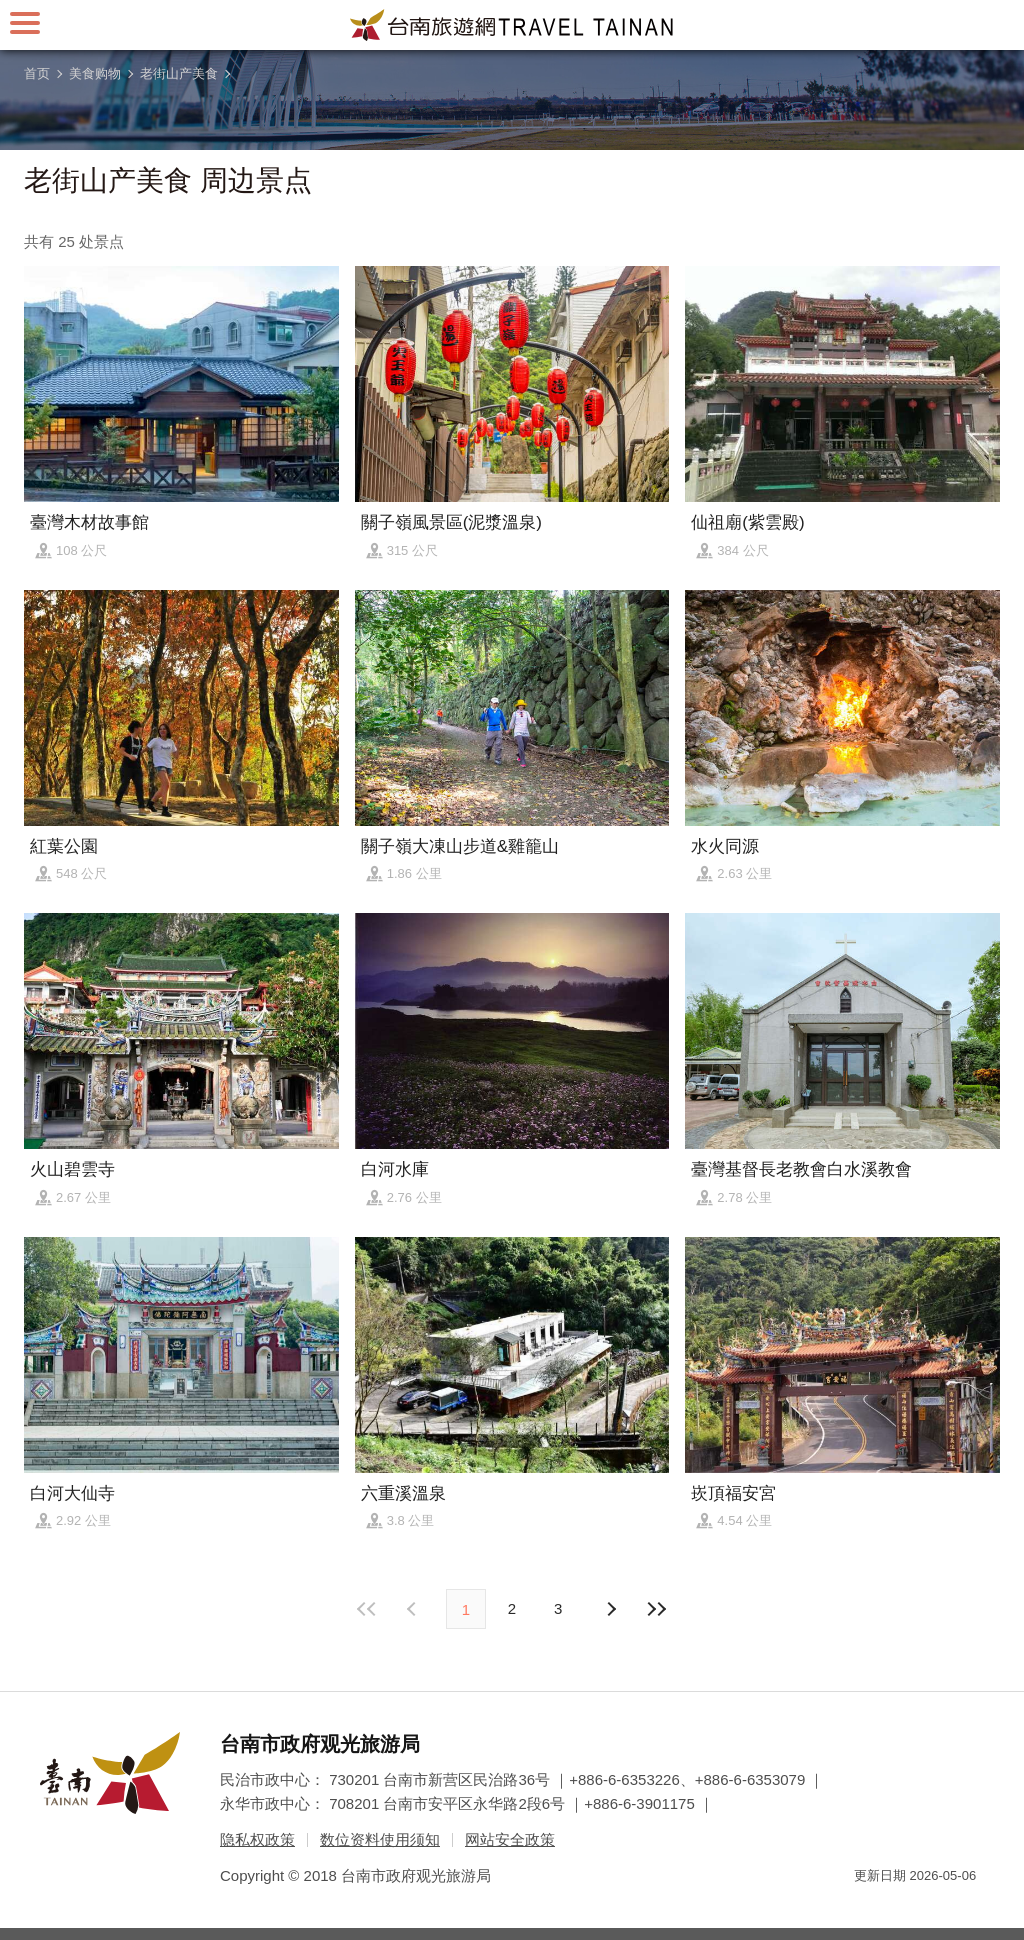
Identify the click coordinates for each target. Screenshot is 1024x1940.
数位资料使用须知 (380, 1839)
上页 (610, 1609)
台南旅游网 (512, 25)
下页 (414, 1609)
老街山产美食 (179, 73)
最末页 (656, 1609)
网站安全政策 (510, 1839)
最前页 (368, 1609)
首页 (37, 73)
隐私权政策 (257, 1839)
